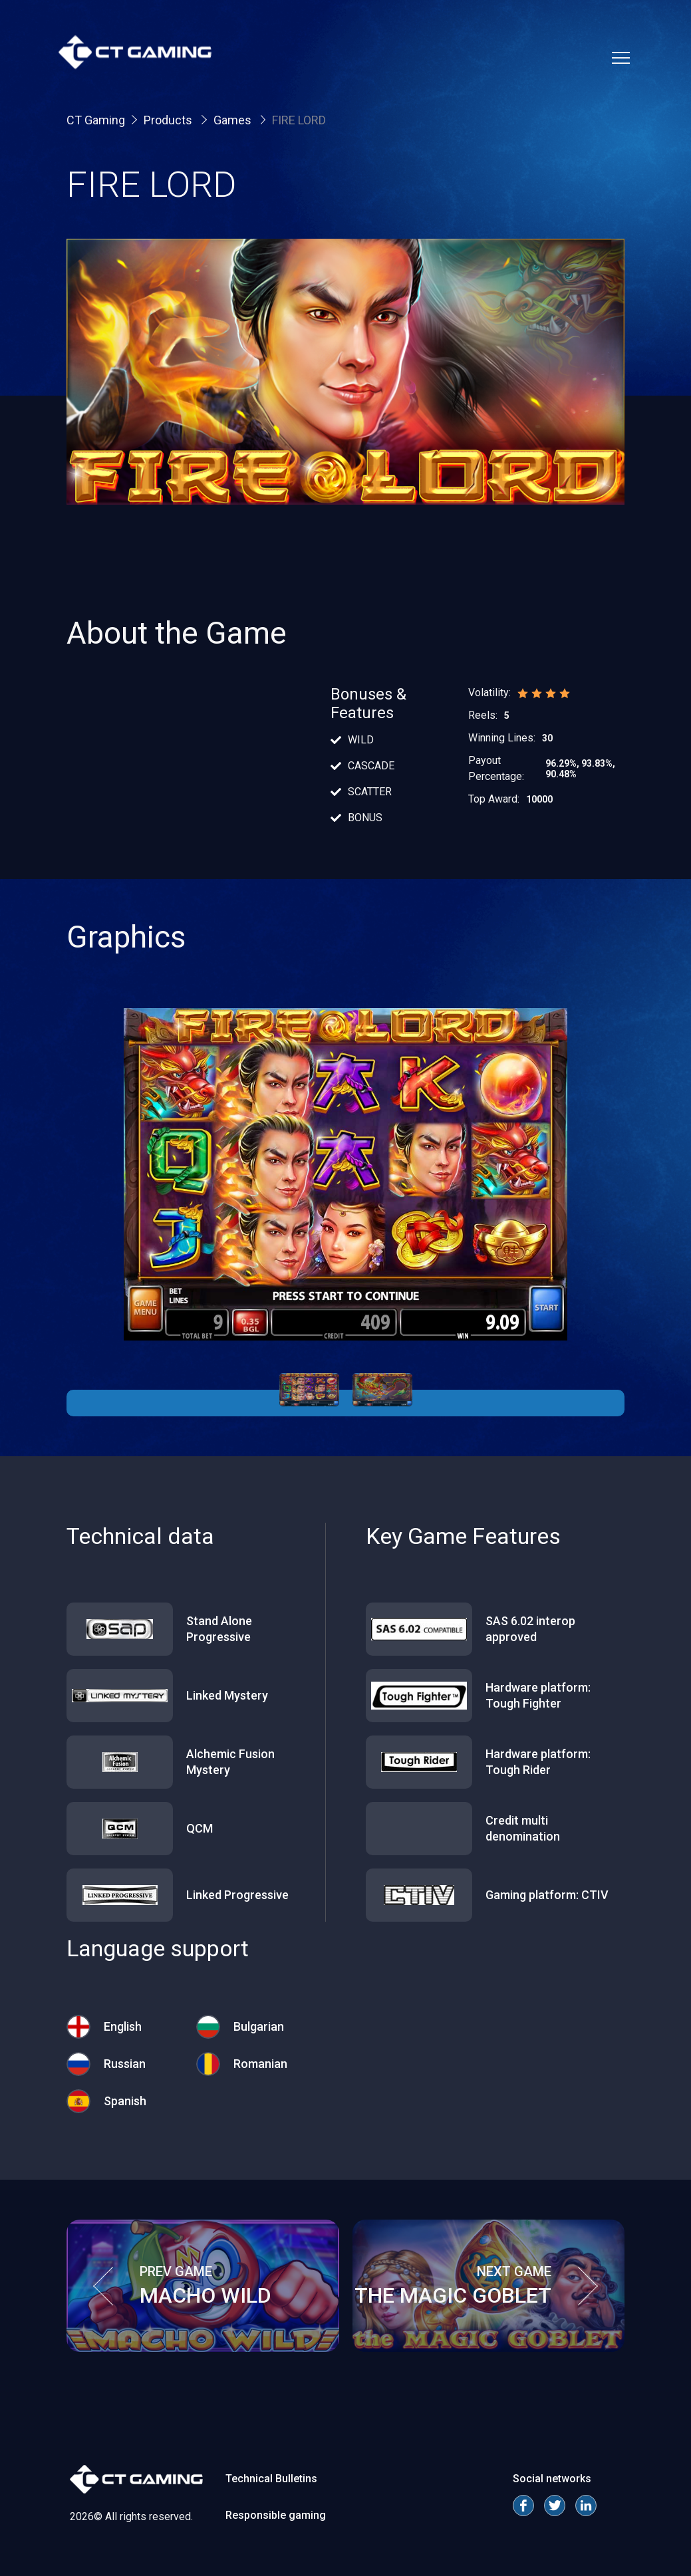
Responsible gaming (275, 2515)
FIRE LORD (299, 120)
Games (233, 120)
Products (169, 120)
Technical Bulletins (271, 2478)
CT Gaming (96, 120)
